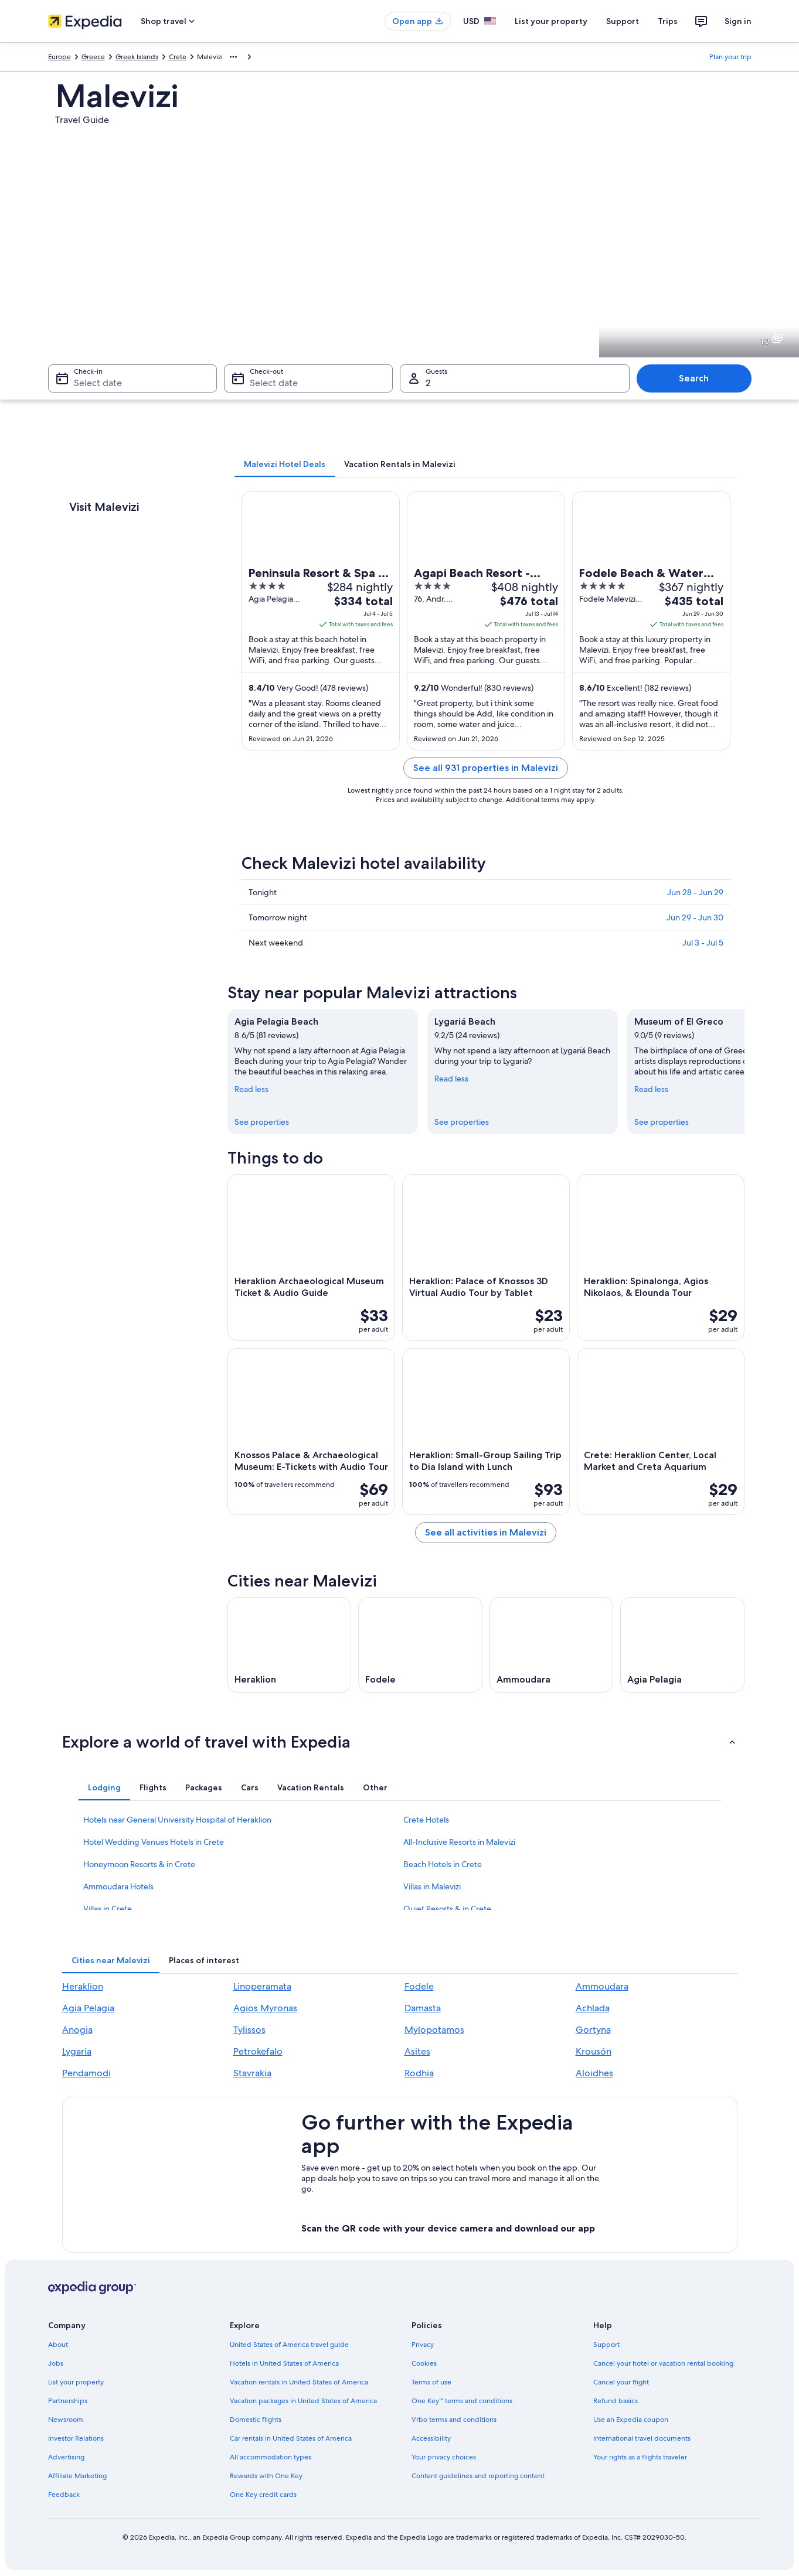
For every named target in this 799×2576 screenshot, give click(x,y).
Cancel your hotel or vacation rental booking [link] (663, 2363)
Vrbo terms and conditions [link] (454, 2419)
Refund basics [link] (615, 2401)
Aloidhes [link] (594, 2073)
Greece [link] (93, 57)
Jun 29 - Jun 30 (695, 917)
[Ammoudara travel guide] (551, 1645)
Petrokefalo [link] (258, 2051)
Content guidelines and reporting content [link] (478, 2476)
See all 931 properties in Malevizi (485, 767)
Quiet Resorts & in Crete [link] (447, 1908)
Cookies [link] (424, 2363)
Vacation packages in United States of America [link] (303, 2401)
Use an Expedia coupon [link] (630, 2419)
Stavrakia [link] (252, 2073)
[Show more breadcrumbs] (233, 56)
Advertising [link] (66, 2457)
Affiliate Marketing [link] (77, 2476)
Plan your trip (730, 57)
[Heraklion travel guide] (289, 1645)
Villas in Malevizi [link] (432, 1886)
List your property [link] (76, 2382)
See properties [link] (261, 1122)
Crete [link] (177, 57)
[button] (399, 1741)
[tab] (284, 464)
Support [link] (606, 2344)
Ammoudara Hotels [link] (118, 1886)
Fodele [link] (419, 1986)
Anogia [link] (77, 2030)
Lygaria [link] (76, 2051)
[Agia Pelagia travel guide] (682, 1645)
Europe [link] (59, 57)
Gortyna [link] (593, 2030)
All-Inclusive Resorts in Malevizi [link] (459, 1842)
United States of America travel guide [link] (289, 2344)
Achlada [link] (593, 2008)
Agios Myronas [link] (265, 2008)
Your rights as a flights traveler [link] (640, 2457)
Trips (668, 21)
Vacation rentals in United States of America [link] (299, 2382)
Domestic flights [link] (255, 2419)
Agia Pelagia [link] (88, 2008)
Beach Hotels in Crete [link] (442, 1864)
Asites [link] (417, 2051)
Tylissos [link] (249, 2030)
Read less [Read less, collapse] (251, 1089)
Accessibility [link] (431, 2438)
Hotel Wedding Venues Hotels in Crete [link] (153, 1842)
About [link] (58, 2344)
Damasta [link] (422, 2008)
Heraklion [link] (82, 1986)
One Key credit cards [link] (263, 2494)
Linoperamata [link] (262, 1986)
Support (622, 21)
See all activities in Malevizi (485, 1532)
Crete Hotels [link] (426, 1819)
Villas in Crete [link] (107, 1908)
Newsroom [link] (65, 2419)
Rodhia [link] (419, 2073)
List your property (551, 21)
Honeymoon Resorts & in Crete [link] (139, 1864)
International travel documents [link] (642, 2438)
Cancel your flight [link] (621, 2382)
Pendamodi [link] (86, 2073)
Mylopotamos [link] (434, 2030)
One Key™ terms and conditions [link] (462, 2401)
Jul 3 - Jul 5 (702, 942)
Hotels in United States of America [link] (284, 2363)
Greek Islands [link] (136, 57)
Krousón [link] (593, 2051)
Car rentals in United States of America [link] (291, 2438)
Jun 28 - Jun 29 (695, 892)
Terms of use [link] (431, 2382)
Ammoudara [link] (602, 1986)
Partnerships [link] (67, 2401)
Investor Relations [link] (76, 2438)
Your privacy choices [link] (444, 2457)
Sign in (738, 21)
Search (694, 378)
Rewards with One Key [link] (266, 2476)
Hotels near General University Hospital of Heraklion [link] (177, 1819)
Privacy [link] (423, 2344)
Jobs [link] (55, 2363)
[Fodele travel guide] (420, 1645)
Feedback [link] (64, 2494)
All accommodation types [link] (270, 2457)
